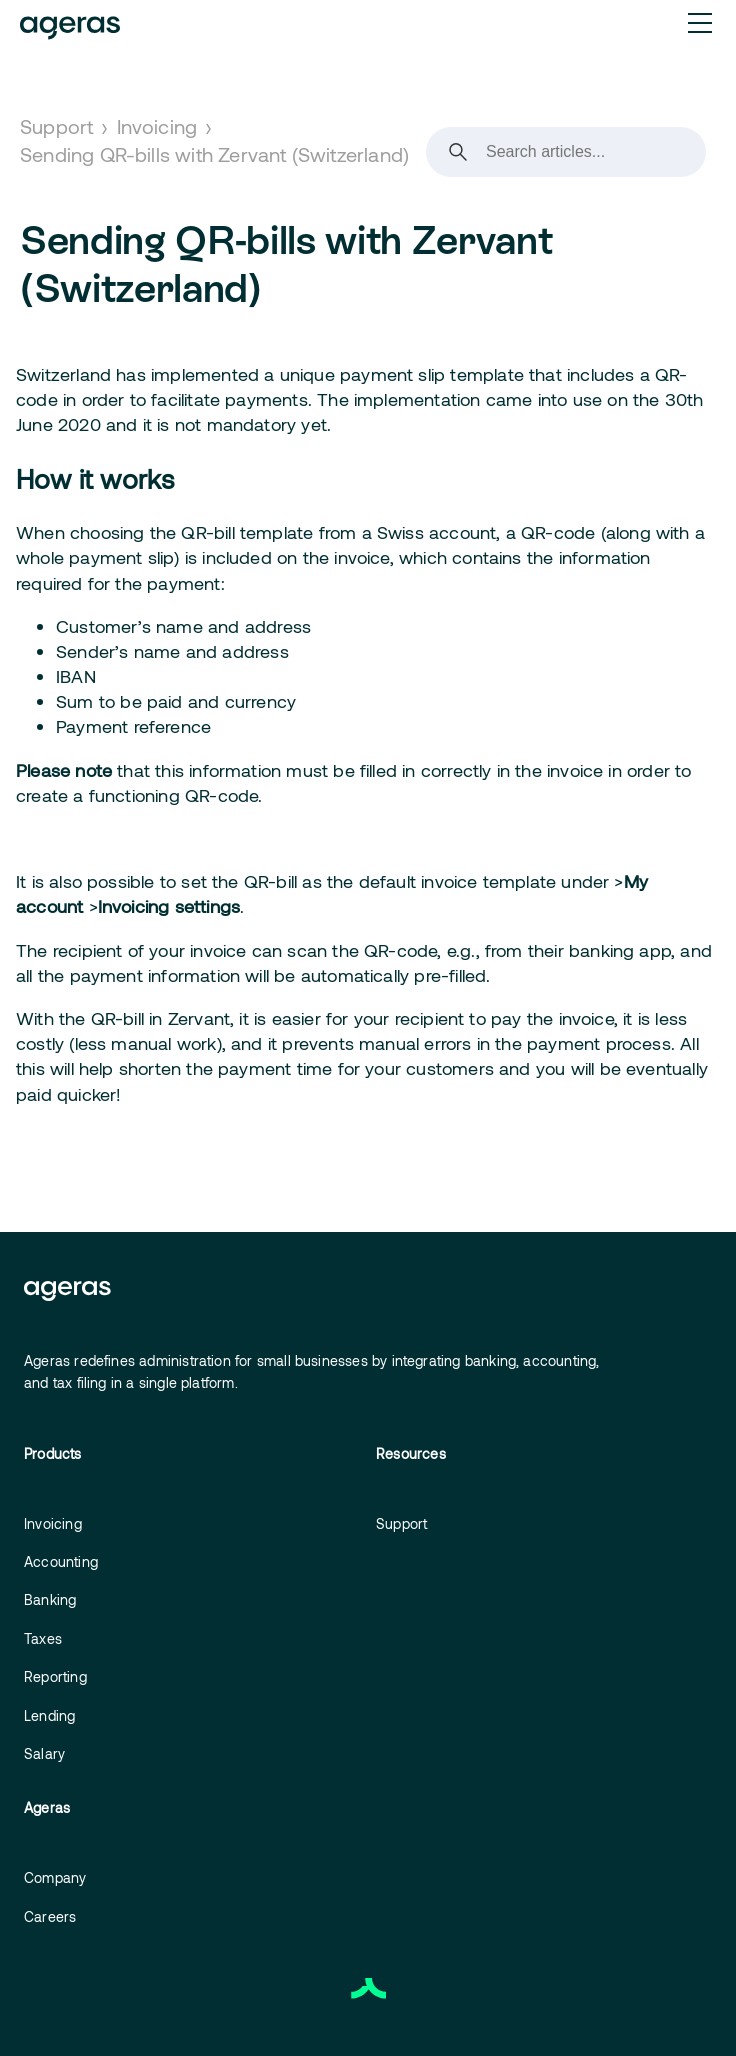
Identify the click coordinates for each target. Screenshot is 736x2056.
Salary (44, 1753)
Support (56, 126)
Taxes (43, 1638)
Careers (50, 1916)
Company (55, 1877)
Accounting (61, 1561)
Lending (49, 1715)
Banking (50, 1599)
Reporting (55, 1676)
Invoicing (157, 126)
